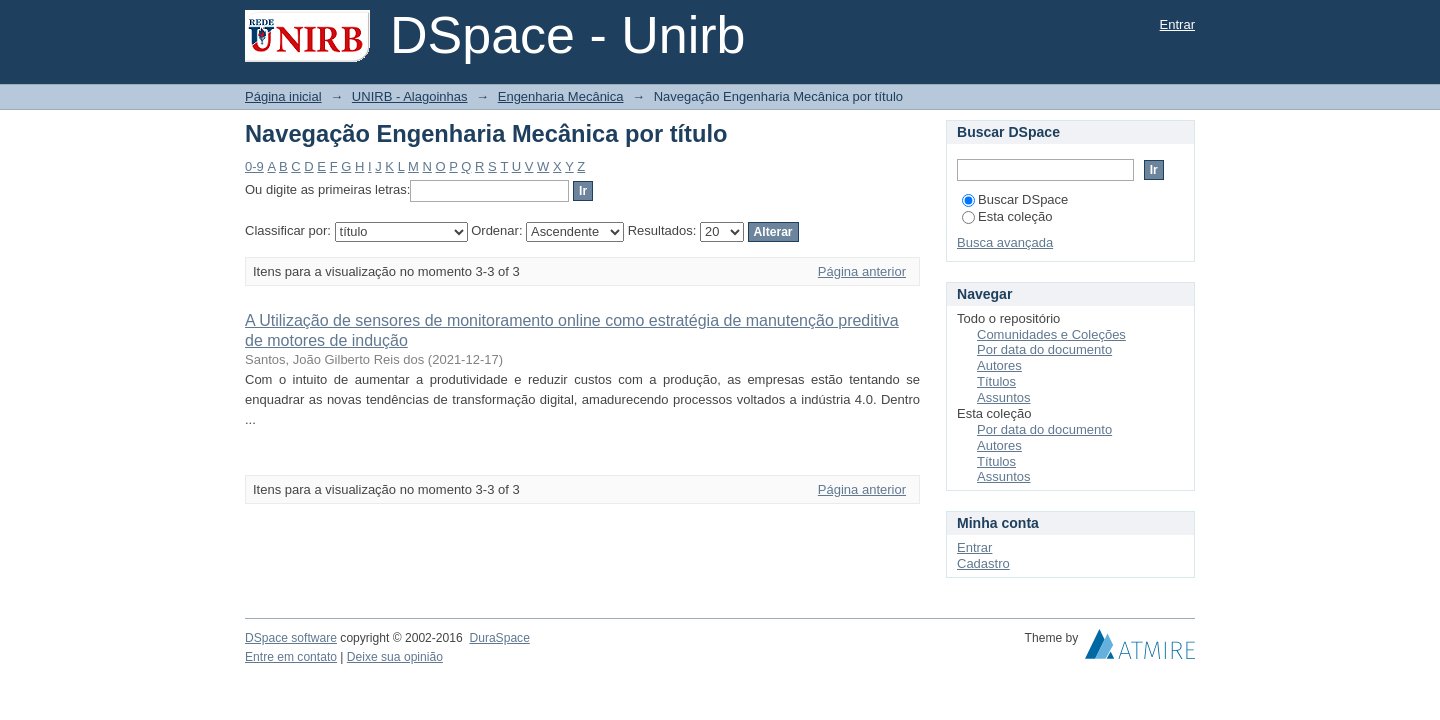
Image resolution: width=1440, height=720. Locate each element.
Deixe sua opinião (395, 657)
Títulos (996, 381)
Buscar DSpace (1015, 199)
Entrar (1177, 24)
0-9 (254, 166)
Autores (999, 365)
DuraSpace (499, 638)
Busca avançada (1005, 242)
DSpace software (291, 638)
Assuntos (1003, 397)
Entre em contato (291, 657)
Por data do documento (1044, 349)
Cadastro (983, 563)
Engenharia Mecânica (561, 96)
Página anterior (862, 271)
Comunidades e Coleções (1051, 334)
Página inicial (283, 96)
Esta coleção (1007, 216)
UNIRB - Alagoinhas (410, 96)
